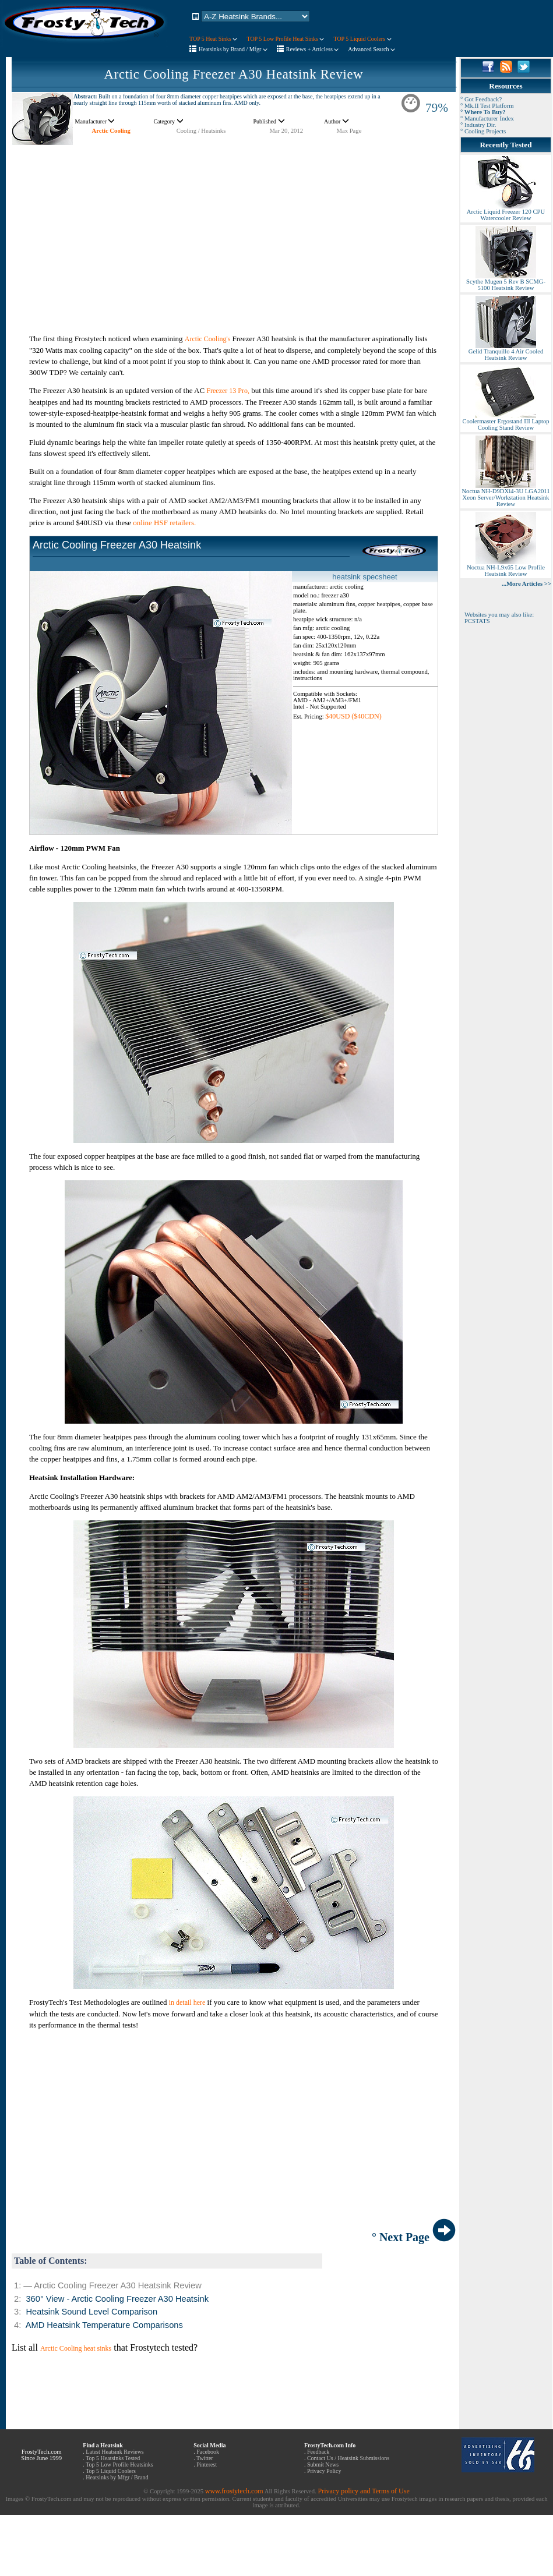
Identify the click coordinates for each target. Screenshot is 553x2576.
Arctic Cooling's (208, 339)
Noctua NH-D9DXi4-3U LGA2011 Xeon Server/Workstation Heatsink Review (506, 495)
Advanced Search (371, 49)
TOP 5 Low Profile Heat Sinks (285, 39)
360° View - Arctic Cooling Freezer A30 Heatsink (117, 2298)
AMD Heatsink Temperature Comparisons (104, 2325)
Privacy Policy (324, 2471)
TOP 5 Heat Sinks (213, 39)
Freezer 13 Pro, (227, 391)
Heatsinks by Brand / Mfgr (233, 49)
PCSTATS (477, 621)
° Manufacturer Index (487, 118)
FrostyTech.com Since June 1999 (41, 2454)
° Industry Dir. (478, 125)
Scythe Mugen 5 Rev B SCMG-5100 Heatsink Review (505, 282)
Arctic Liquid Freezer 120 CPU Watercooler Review (506, 212)
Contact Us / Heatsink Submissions (348, 2458)
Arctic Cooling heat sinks (75, 2348)
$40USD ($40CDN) (353, 716)
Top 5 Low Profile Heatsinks (119, 2464)
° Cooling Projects (483, 131)
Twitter (204, 2458)
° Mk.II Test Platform (487, 105)
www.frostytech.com (234, 2491)
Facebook (207, 2451)
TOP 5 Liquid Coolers (362, 39)
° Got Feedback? (481, 99)
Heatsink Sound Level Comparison (91, 2311)
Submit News (323, 2464)
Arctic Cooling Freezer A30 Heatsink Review (234, 74)
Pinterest (206, 2464)
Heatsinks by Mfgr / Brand (117, 2477)
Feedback (318, 2451)
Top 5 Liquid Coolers (111, 2471)
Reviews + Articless (312, 49)
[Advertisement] (234, 227)
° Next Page (414, 2237)
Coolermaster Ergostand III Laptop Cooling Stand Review (505, 422)
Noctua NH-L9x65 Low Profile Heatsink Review (506, 568)
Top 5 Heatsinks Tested (113, 2458)
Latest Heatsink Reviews (114, 2451)
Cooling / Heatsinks (201, 131)
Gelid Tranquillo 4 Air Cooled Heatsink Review (506, 352)
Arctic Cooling (111, 131)
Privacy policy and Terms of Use (363, 2491)
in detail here (187, 2002)
